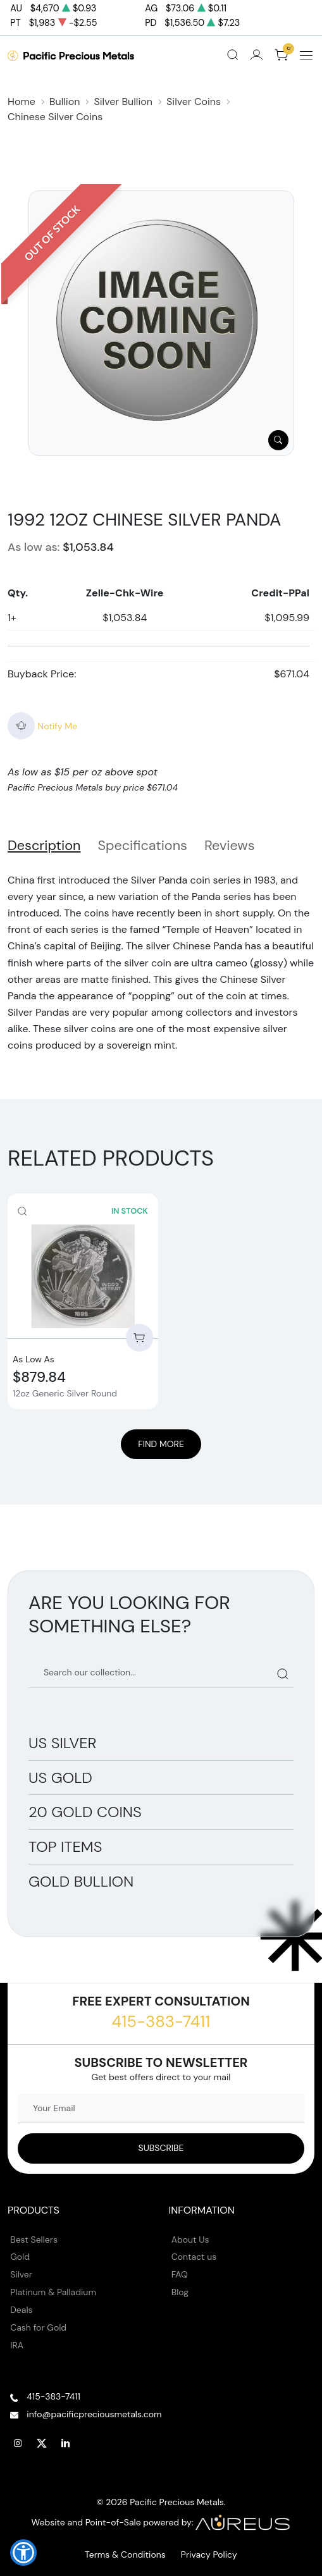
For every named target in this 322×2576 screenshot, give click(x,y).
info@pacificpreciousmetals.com (94, 2414)
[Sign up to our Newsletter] (161, 2148)
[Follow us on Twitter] (42, 2443)
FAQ (179, 2274)
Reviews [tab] (229, 845)
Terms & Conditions (125, 2554)
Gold (20, 2256)
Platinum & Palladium (53, 2292)
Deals (21, 2309)
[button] (23, 2552)
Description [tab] (44, 845)
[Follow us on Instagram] (18, 2443)
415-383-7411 (161, 2021)
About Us (190, 2239)
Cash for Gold (38, 2327)
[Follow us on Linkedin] (66, 2443)
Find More (161, 1444)
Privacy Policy (209, 2554)
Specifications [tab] (142, 845)
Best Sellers (34, 2239)
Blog (180, 2292)
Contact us (194, 2256)
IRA (16, 2345)
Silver (21, 2274)
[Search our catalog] (161, 1673)
